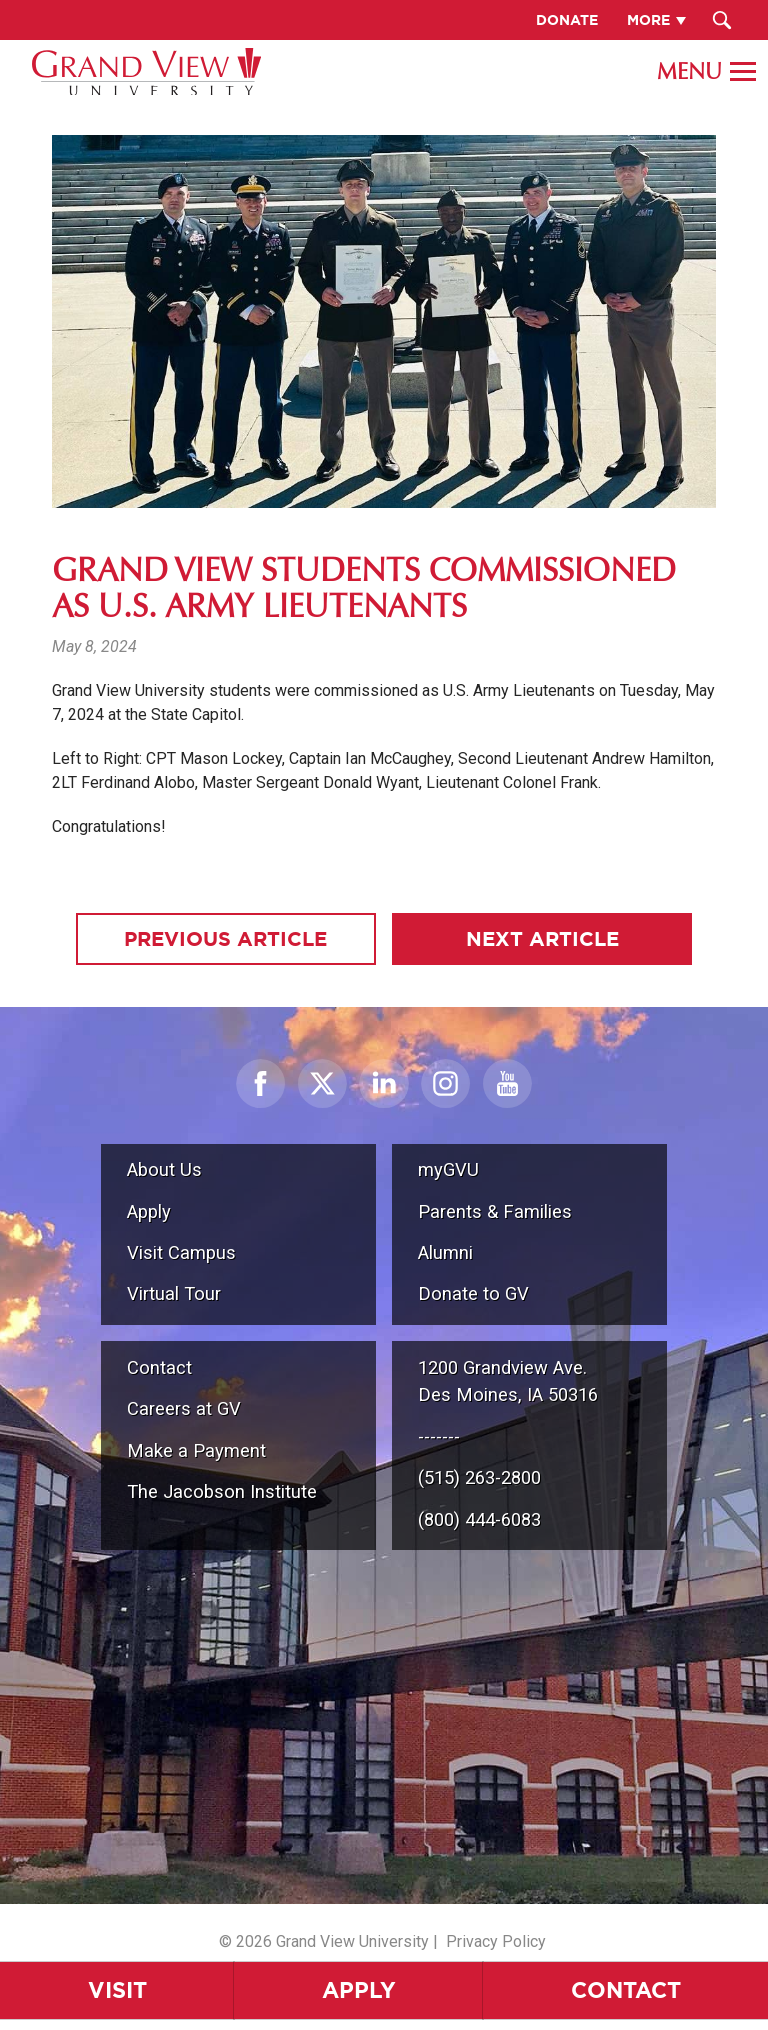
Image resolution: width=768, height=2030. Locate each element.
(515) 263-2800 (479, 1477)
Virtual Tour (174, 1293)
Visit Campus (181, 1252)
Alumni (445, 1252)
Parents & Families (495, 1211)
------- (439, 1436)
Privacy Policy (496, 1941)
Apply (359, 1989)
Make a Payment (196, 1450)
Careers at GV (184, 1408)
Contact (626, 1989)
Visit (117, 1989)
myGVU (448, 1169)
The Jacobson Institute (222, 1491)
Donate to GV (473, 1293)
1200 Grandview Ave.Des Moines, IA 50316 (508, 1381)
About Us (164, 1169)
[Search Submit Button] (722, 20)
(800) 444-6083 (479, 1519)
